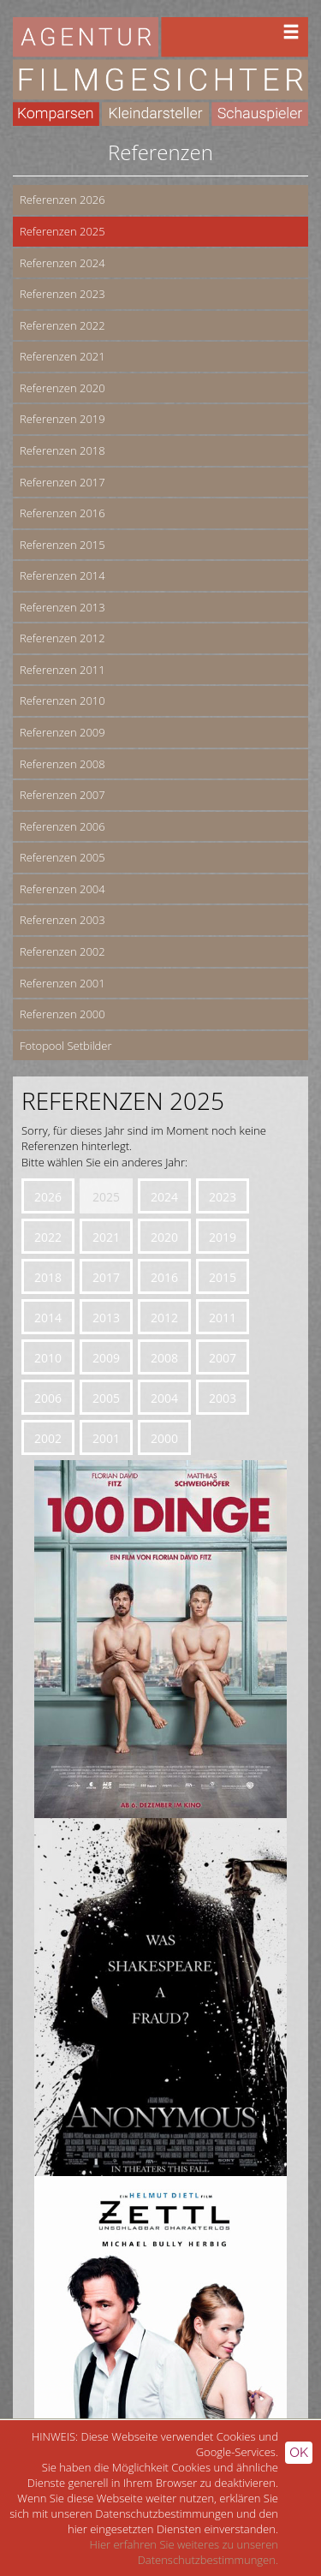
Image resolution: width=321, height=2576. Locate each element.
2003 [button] (222, 1398)
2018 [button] (48, 1277)
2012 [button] (164, 1317)
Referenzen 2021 (62, 356)
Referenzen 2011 (62, 669)
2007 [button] (222, 1358)
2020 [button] (164, 1237)
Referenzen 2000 (62, 1014)
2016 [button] (164, 1277)
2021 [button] (106, 1237)
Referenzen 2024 (62, 263)
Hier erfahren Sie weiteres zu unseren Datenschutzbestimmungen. (184, 2552)
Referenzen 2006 (62, 826)
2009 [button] (106, 1358)
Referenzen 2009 (62, 732)
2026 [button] (48, 1197)
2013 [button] (106, 1317)
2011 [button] (222, 1317)
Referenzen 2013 (62, 607)
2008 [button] (164, 1358)
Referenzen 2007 (62, 794)
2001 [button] (106, 1438)
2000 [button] (164, 1438)
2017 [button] (106, 1277)
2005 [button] (106, 1398)
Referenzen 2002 (62, 951)
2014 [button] (48, 1317)
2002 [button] (48, 1438)
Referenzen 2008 (62, 764)
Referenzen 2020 (62, 388)
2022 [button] (48, 1237)
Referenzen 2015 (62, 544)
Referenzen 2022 (62, 325)
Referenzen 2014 (62, 575)
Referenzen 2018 (62, 450)
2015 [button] (222, 1277)
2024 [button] (164, 1197)
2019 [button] (222, 1237)
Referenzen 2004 (62, 889)
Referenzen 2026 (62, 199)
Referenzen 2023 (62, 293)
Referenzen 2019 (62, 418)
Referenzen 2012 (62, 638)
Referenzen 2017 (62, 482)
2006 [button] (48, 1398)
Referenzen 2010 (62, 700)
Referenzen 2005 (62, 857)
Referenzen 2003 (62, 919)
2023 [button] (222, 1197)
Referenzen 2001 (62, 983)
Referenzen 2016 (62, 513)
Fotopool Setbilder (66, 1045)
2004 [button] (164, 1398)
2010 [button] (48, 1358)
